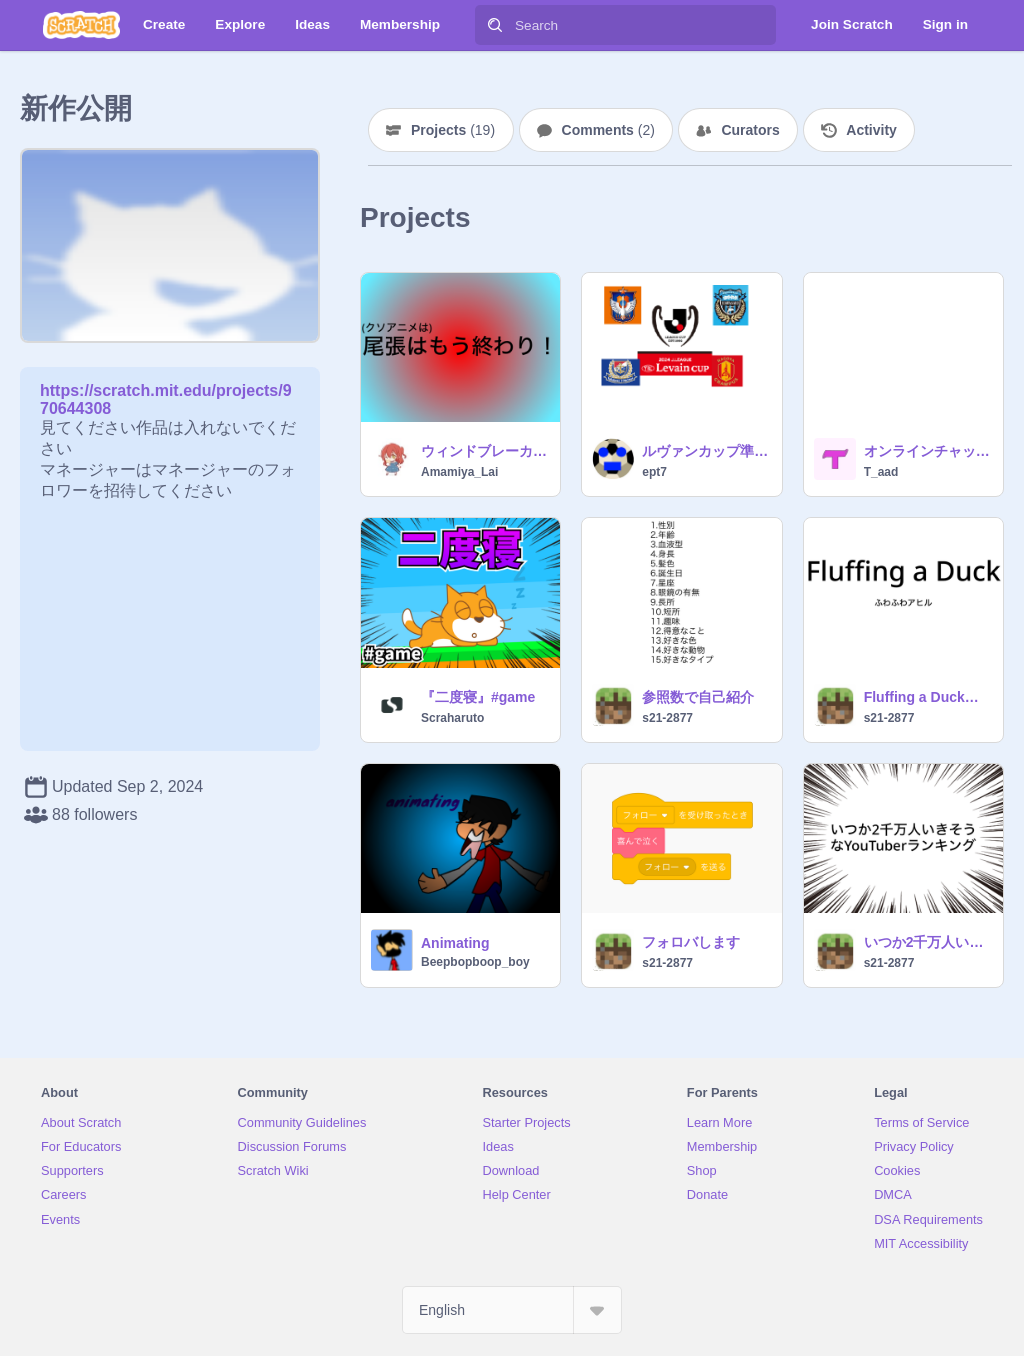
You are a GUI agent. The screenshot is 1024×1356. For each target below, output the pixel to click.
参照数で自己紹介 (698, 697)
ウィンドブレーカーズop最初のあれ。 (484, 451)
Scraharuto (452, 718)
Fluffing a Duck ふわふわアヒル (927, 697)
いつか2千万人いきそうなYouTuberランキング (927, 942)
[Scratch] (81, 25)
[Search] (495, 25)
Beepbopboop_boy (475, 962)
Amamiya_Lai (459, 472)
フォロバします (691, 942)
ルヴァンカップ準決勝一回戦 (705, 451)
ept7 (654, 472)
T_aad (881, 472)
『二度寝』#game (478, 697)
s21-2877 (667, 718)
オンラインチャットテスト (927, 451)
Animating (455, 943)
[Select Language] (512, 1310)
